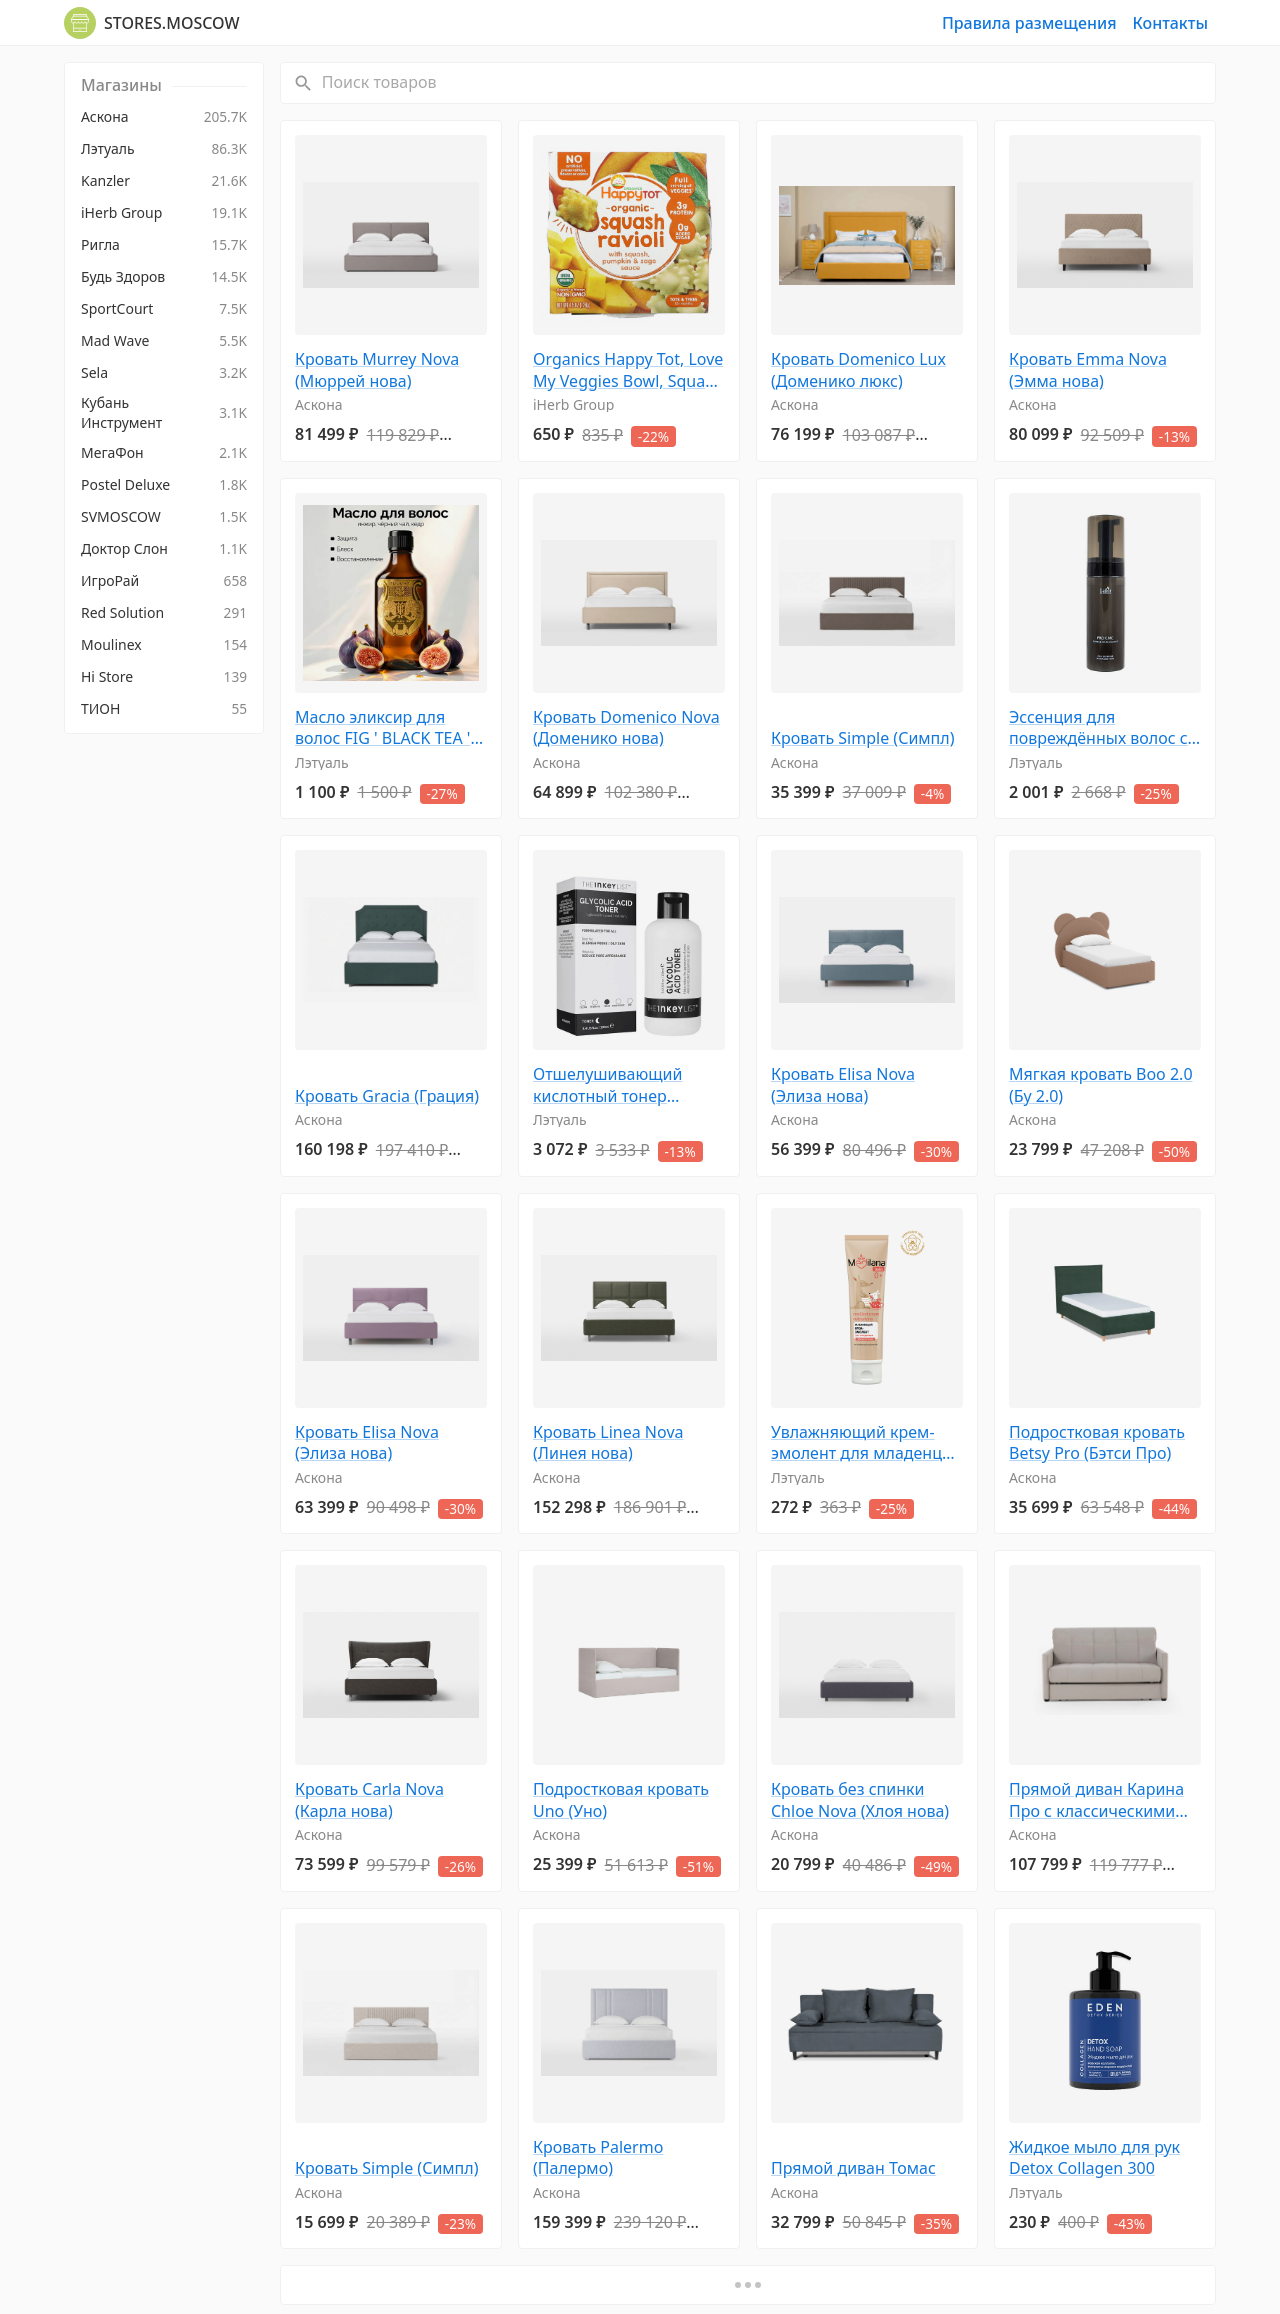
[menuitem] (164, 117)
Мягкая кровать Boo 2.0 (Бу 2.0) (1101, 1085)
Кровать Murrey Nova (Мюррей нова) (377, 370)
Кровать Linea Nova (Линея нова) (608, 1443)
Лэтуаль (322, 762)
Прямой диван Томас (853, 2168)
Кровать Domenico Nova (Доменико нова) (626, 728)
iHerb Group (573, 404)
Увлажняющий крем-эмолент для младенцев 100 (865, 1443)
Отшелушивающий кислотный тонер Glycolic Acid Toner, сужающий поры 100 (613, 1085)
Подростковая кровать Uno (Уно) (621, 1800)
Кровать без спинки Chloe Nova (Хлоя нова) (860, 1800)
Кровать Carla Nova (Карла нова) (369, 1800)
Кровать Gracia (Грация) (387, 1096)
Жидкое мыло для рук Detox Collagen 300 (1094, 2158)
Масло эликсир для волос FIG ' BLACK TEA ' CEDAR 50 (382, 728)
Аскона (319, 404)
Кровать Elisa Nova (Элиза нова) (843, 1085)
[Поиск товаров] (766, 83)
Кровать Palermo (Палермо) (598, 2158)
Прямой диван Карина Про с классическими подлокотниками (1096, 1800)
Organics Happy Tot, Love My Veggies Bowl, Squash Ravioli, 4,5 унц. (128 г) (628, 370)
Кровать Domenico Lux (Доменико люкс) (858, 370)
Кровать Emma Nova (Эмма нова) (1088, 370)
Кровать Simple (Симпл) (863, 738)
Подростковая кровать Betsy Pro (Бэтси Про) (1097, 1443)
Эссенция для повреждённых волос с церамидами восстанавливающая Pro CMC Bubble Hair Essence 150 (1105, 728)
